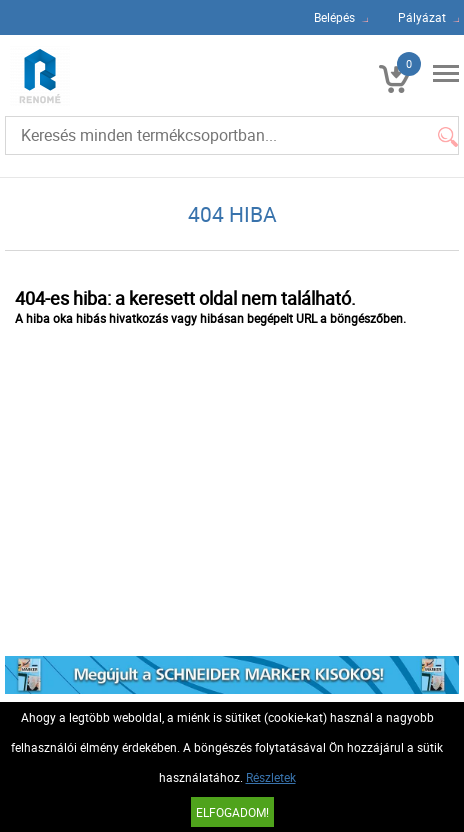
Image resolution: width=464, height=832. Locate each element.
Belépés (334, 17)
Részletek (271, 777)
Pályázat (422, 17)
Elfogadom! (232, 812)
